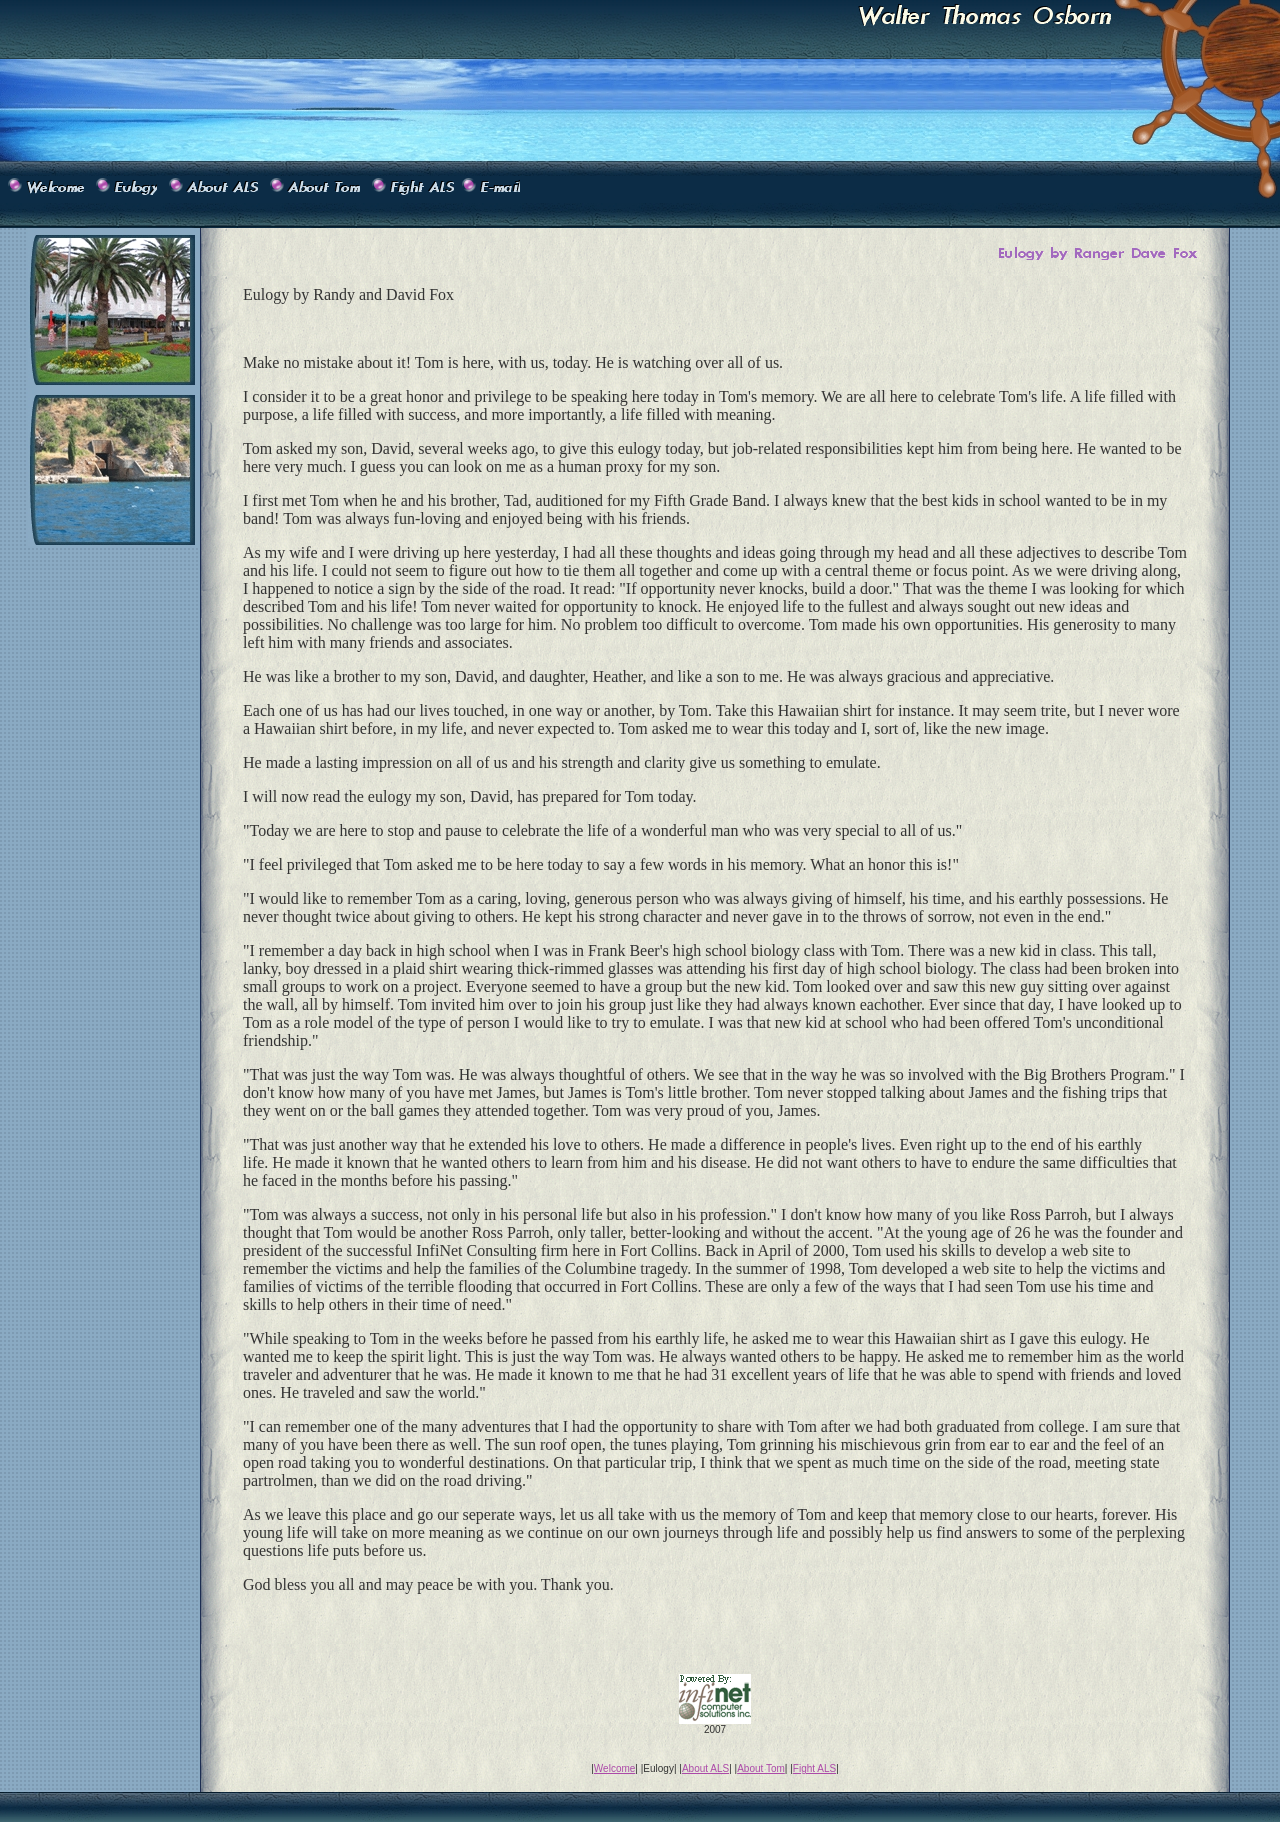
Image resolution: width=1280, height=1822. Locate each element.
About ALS (705, 1768)
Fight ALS (814, 1768)
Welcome (615, 1768)
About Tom (761, 1768)
